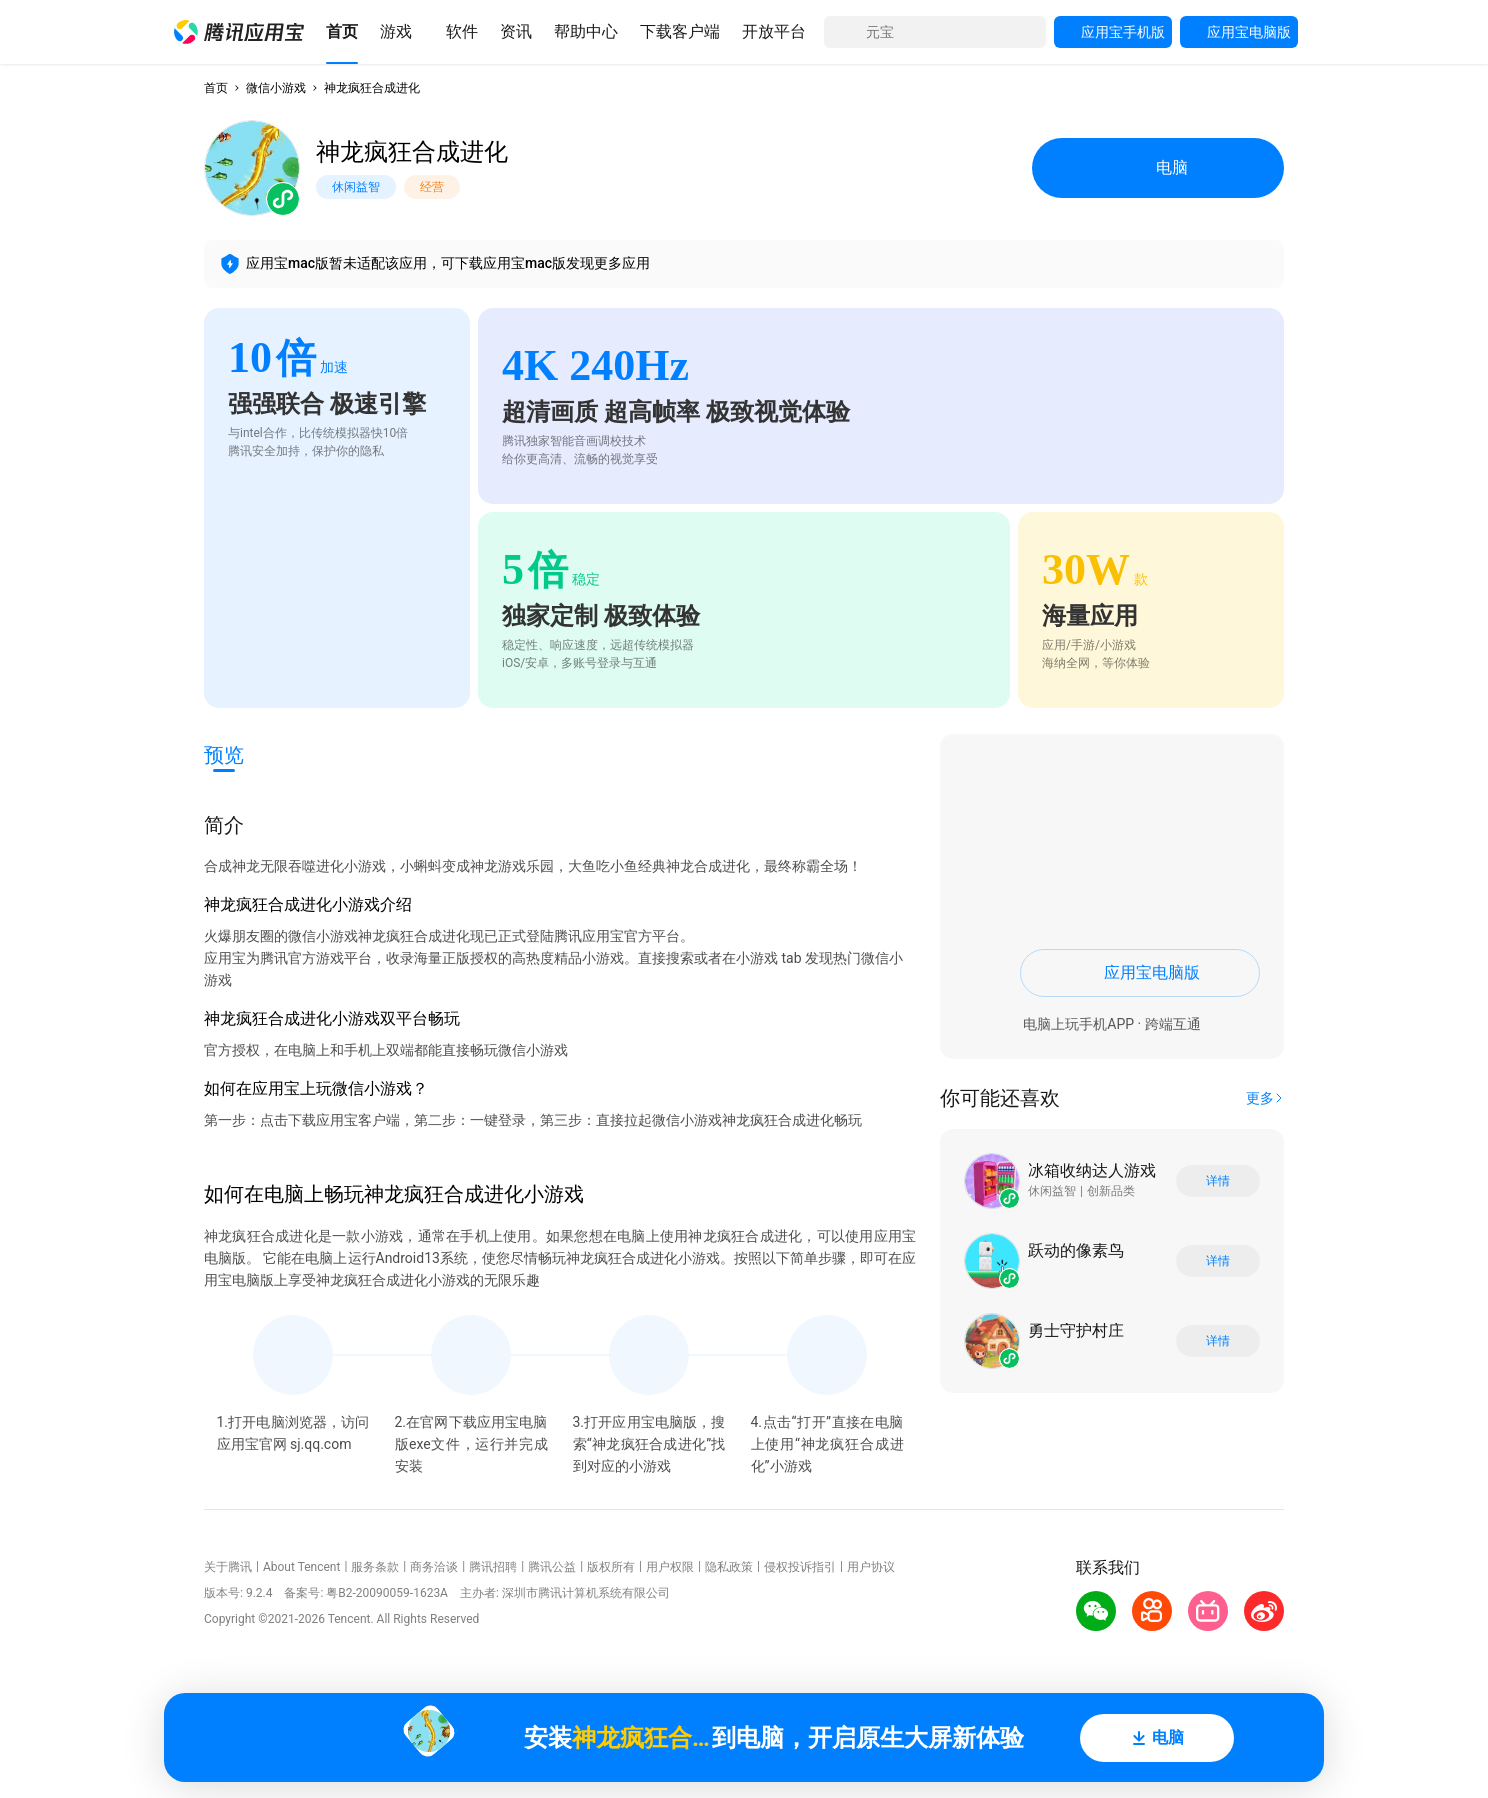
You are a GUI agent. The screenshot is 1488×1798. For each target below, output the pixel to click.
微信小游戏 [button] (276, 88)
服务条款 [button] (375, 1567)
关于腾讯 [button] (228, 1567)
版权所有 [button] (611, 1567)
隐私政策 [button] (729, 1567)
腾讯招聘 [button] (493, 1567)
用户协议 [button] (871, 1567)
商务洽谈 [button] (434, 1567)
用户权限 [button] (670, 1567)
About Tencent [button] (301, 1567)
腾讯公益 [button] (552, 1567)
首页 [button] (216, 88)
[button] (239, 32)
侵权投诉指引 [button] (800, 1567)
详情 (1218, 1181)
